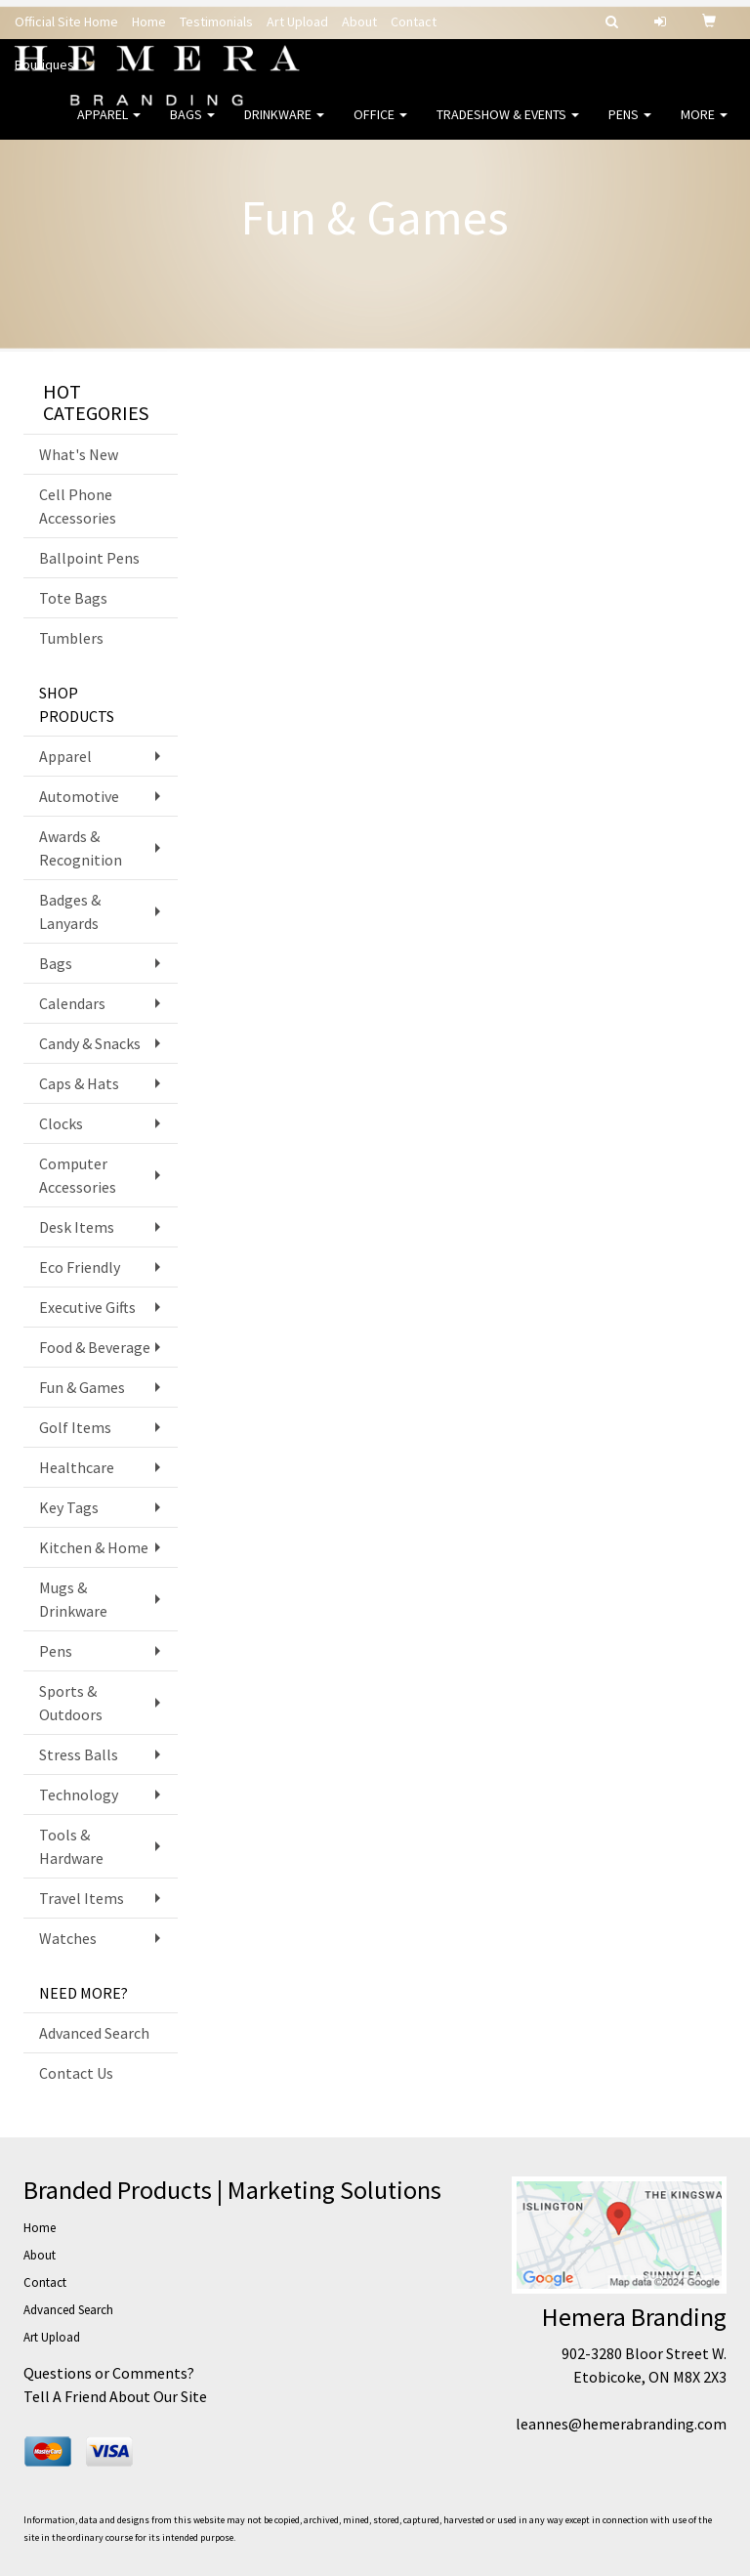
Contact (414, 21)
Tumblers (71, 638)
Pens (629, 127)
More (704, 127)
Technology (78, 1794)
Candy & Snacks (90, 1043)
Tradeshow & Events (508, 127)
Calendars (72, 1003)
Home (149, 21)
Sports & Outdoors (71, 1702)
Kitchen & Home (93, 1547)
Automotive (79, 796)
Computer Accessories (77, 1175)
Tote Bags (73, 598)
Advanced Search (94, 2033)
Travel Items (81, 1898)
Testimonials (216, 21)
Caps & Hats (79, 1083)
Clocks (61, 1123)
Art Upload (297, 21)
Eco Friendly (79, 1267)
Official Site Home (66, 21)
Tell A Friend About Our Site (115, 2396)
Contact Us (76, 2073)
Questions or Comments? (108, 2373)
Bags (192, 127)
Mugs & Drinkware (73, 1599)
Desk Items (76, 1227)
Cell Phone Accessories (77, 506)
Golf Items (75, 1427)
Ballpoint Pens (89, 558)
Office (380, 127)
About (359, 21)
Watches (68, 1938)
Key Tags (69, 1507)
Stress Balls (78, 1754)
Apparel (109, 127)
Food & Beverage (94, 1347)
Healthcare (76, 1467)
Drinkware (284, 127)
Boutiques (44, 64)
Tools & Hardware (71, 1846)
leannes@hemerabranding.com (621, 2423)
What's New (78, 454)
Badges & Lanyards (70, 911)
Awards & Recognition (80, 847)
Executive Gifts (87, 1307)
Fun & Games (82, 1387)
